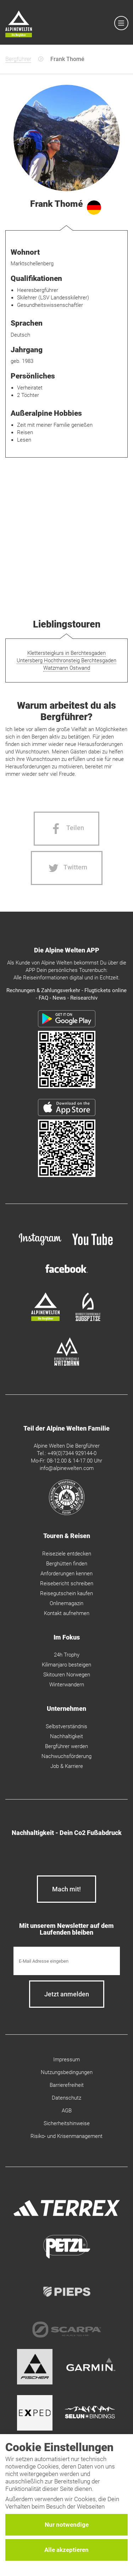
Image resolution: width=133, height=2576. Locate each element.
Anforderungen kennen (66, 1573)
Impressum (66, 2059)
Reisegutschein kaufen (66, 1593)
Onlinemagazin (66, 1603)
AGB (67, 2110)
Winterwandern (66, 1684)
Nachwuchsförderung (66, 1756)
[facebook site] (66, 1274)
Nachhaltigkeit (66, 1736)
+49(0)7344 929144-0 (72, 1453)
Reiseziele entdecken (66, 1553)
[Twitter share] (66, 868)
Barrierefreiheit (67, 2085)
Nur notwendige (67, 2524)
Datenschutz (66, 2098)
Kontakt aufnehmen (66, 1613)
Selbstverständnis (66, 1726)
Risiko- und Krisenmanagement (66, 2136)
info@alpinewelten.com (67, 1468)
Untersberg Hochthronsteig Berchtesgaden (66, 660)
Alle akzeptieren (66, 2549)
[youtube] (93, 1246)
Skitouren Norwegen (66, 1674)
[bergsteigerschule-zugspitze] (88, 1319)
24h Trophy (66, 1655)
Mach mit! (66, 1889)
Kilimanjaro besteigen (66, 1665)
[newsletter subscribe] (66, 1994)
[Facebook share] (66, 829)
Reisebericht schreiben (66, 1583)
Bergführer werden (66, 1746)
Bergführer (18, 59)
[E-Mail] (66, 1961)
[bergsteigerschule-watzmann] (67, 1364)
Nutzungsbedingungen (67, 2072)
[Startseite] (18, 25)
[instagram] (40, 1246)
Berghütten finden (66, 1563)
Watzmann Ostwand (66, 668)
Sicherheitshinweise (67, 2123)
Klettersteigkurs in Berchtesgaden (66, 653)
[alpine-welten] (45, 1319)
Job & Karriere (66, 1766)
